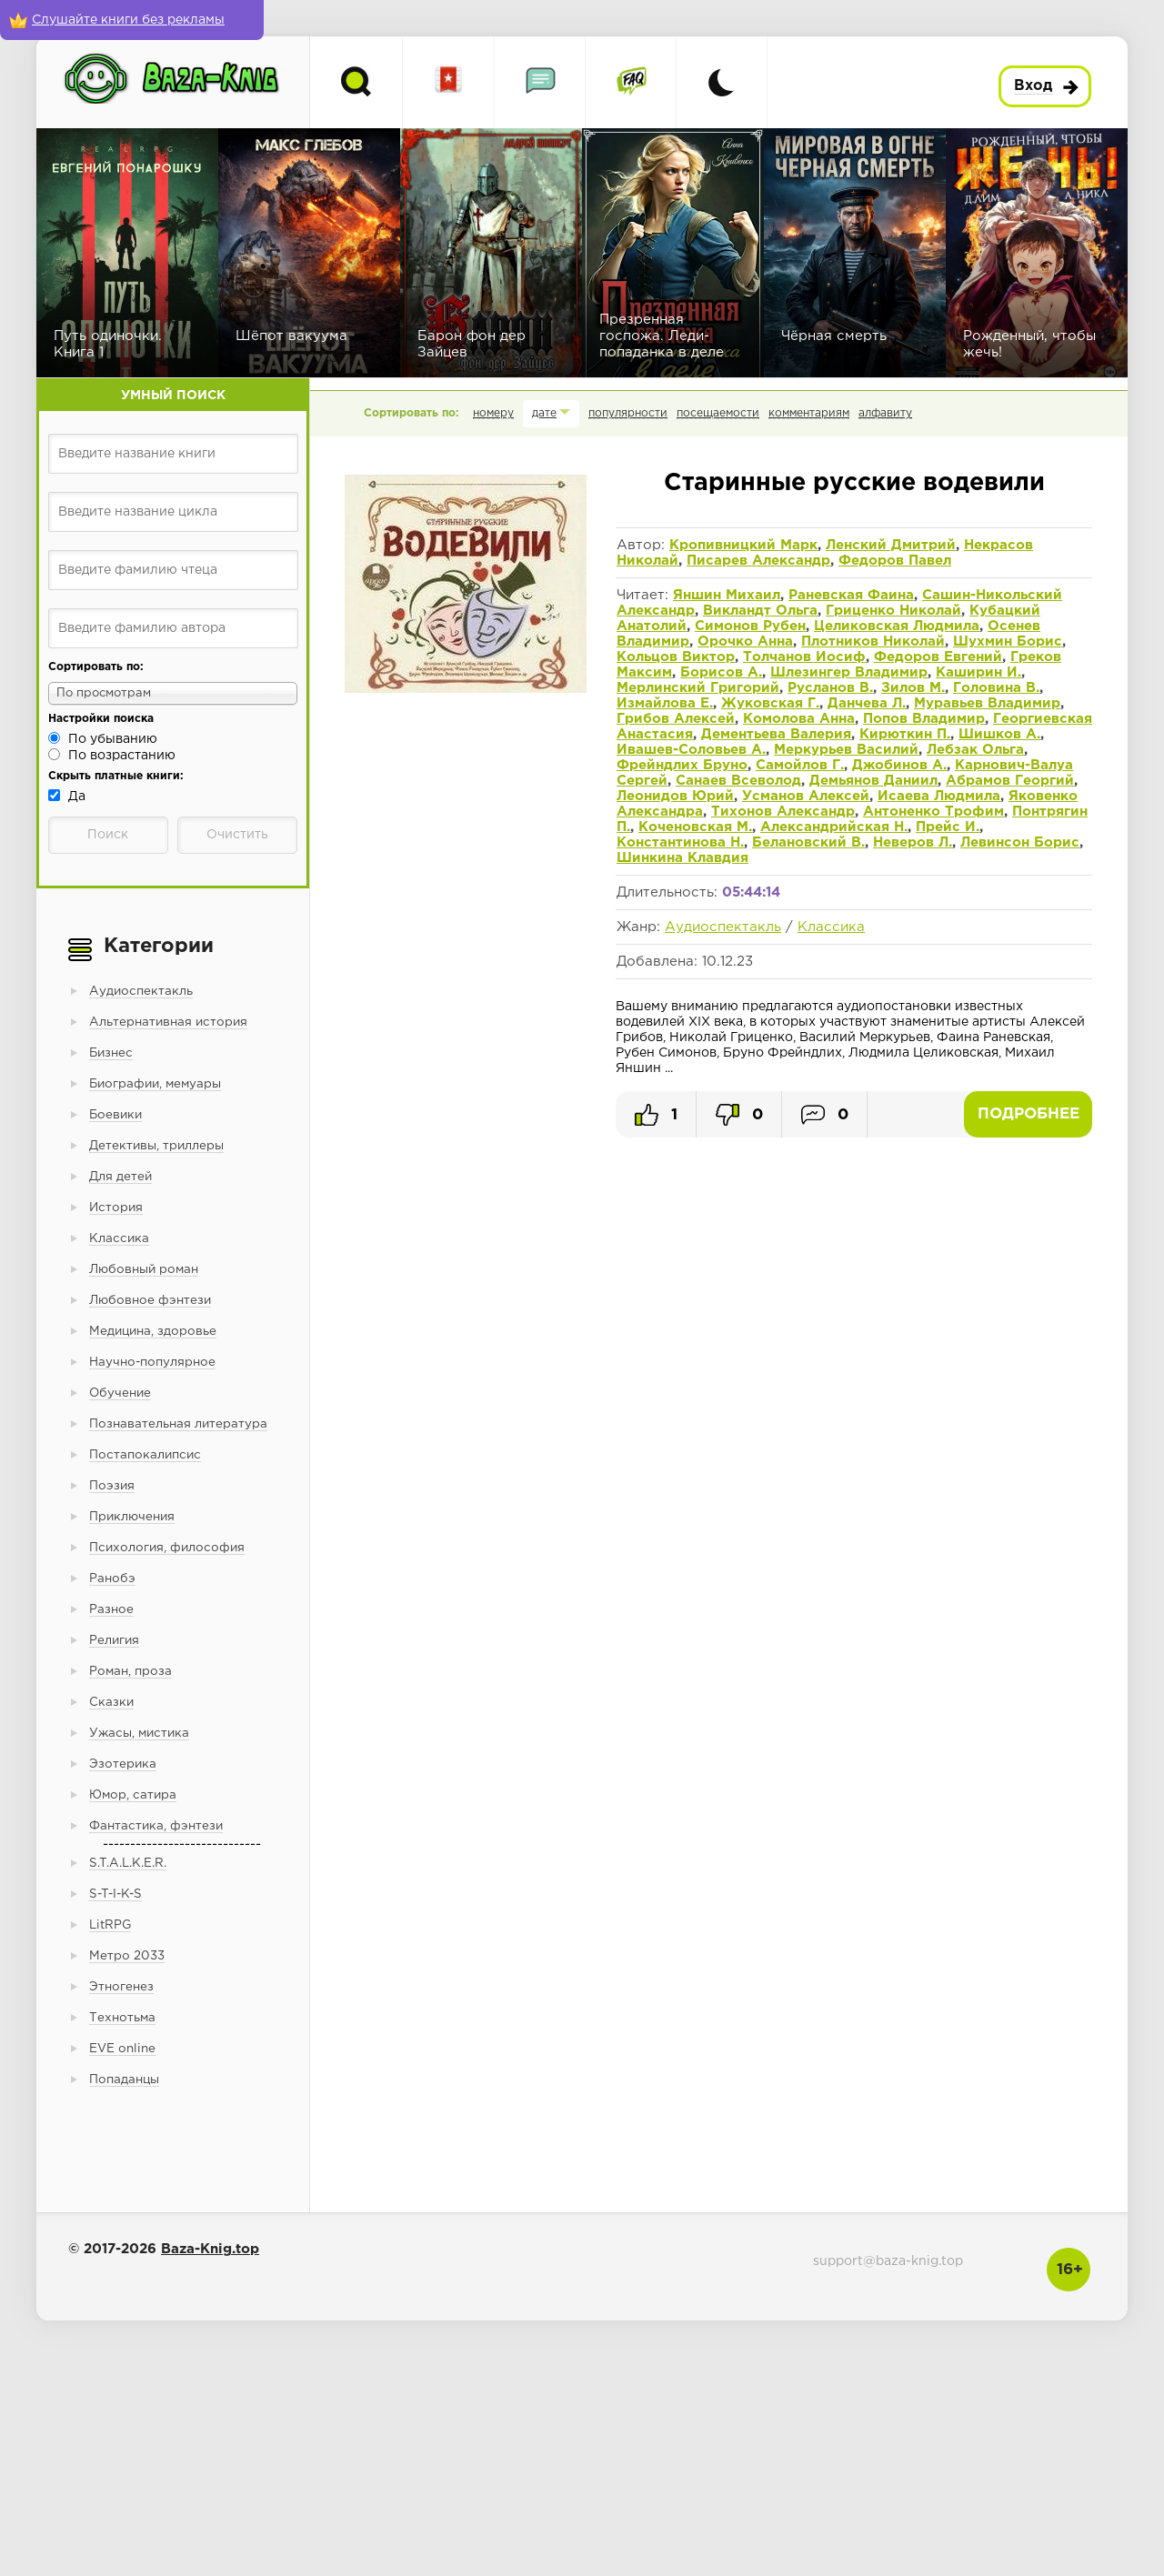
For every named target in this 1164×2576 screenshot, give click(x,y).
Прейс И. (947, 827)
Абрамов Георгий (1010, 781)
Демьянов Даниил (873, 781)
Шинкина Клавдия (682, 858)
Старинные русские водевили (854, 483)
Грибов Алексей (676, 719)
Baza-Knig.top (210, 2249)
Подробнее (1028, 1114)
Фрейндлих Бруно (682, 765)
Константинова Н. (680, 842)
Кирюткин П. (904, 734)
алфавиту (885, 413)
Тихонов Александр (783, 811)
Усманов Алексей (805, 796)
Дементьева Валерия (776, 734)
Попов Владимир (924, 719)
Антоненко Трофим (933, 811)
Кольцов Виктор (676, 657)
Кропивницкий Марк (743, 545)
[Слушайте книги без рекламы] (132, 20)
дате (544, 413)
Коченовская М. (695, 827)
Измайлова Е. (665, 703)
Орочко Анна (745, 641)
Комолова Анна (799, 719)
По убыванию (112, 739)
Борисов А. (721, 672)
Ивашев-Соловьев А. (691, 750)
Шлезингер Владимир (849, 672)
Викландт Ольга (760, 610)
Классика (831, 927)
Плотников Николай (873, 641)
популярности (627, 413)
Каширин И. (978, 672)
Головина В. (996, 688)
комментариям (808, 413)
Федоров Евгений (938, 657)
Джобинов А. (899, 765)
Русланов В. (830, 688)
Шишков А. (999, 734)
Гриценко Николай (893, 610)
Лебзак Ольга (975, 750)
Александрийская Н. (834, 827)
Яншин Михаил (726, 595)
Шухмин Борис (1007, 641)
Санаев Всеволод (738, 781)
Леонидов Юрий (675, 796)
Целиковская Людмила (896, 626)
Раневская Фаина (851, 595)
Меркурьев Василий (846, 750)
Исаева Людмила (939, 796)
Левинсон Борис (1019, 842)
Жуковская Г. (770, 703)
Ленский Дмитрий (891, 545)
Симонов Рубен (750, 626)
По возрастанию (122, 755)
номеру (493, 413)
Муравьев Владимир (987, 703)
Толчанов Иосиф (804, 657)
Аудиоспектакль (723, 927)
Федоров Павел (894, 560)
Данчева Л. (867, 703)
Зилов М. (913, 688)
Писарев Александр (758, 560)
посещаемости (718, 413)
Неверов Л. (912, 842)
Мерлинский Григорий (698, 688)
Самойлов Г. (800, 765)
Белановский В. (808, 842)
